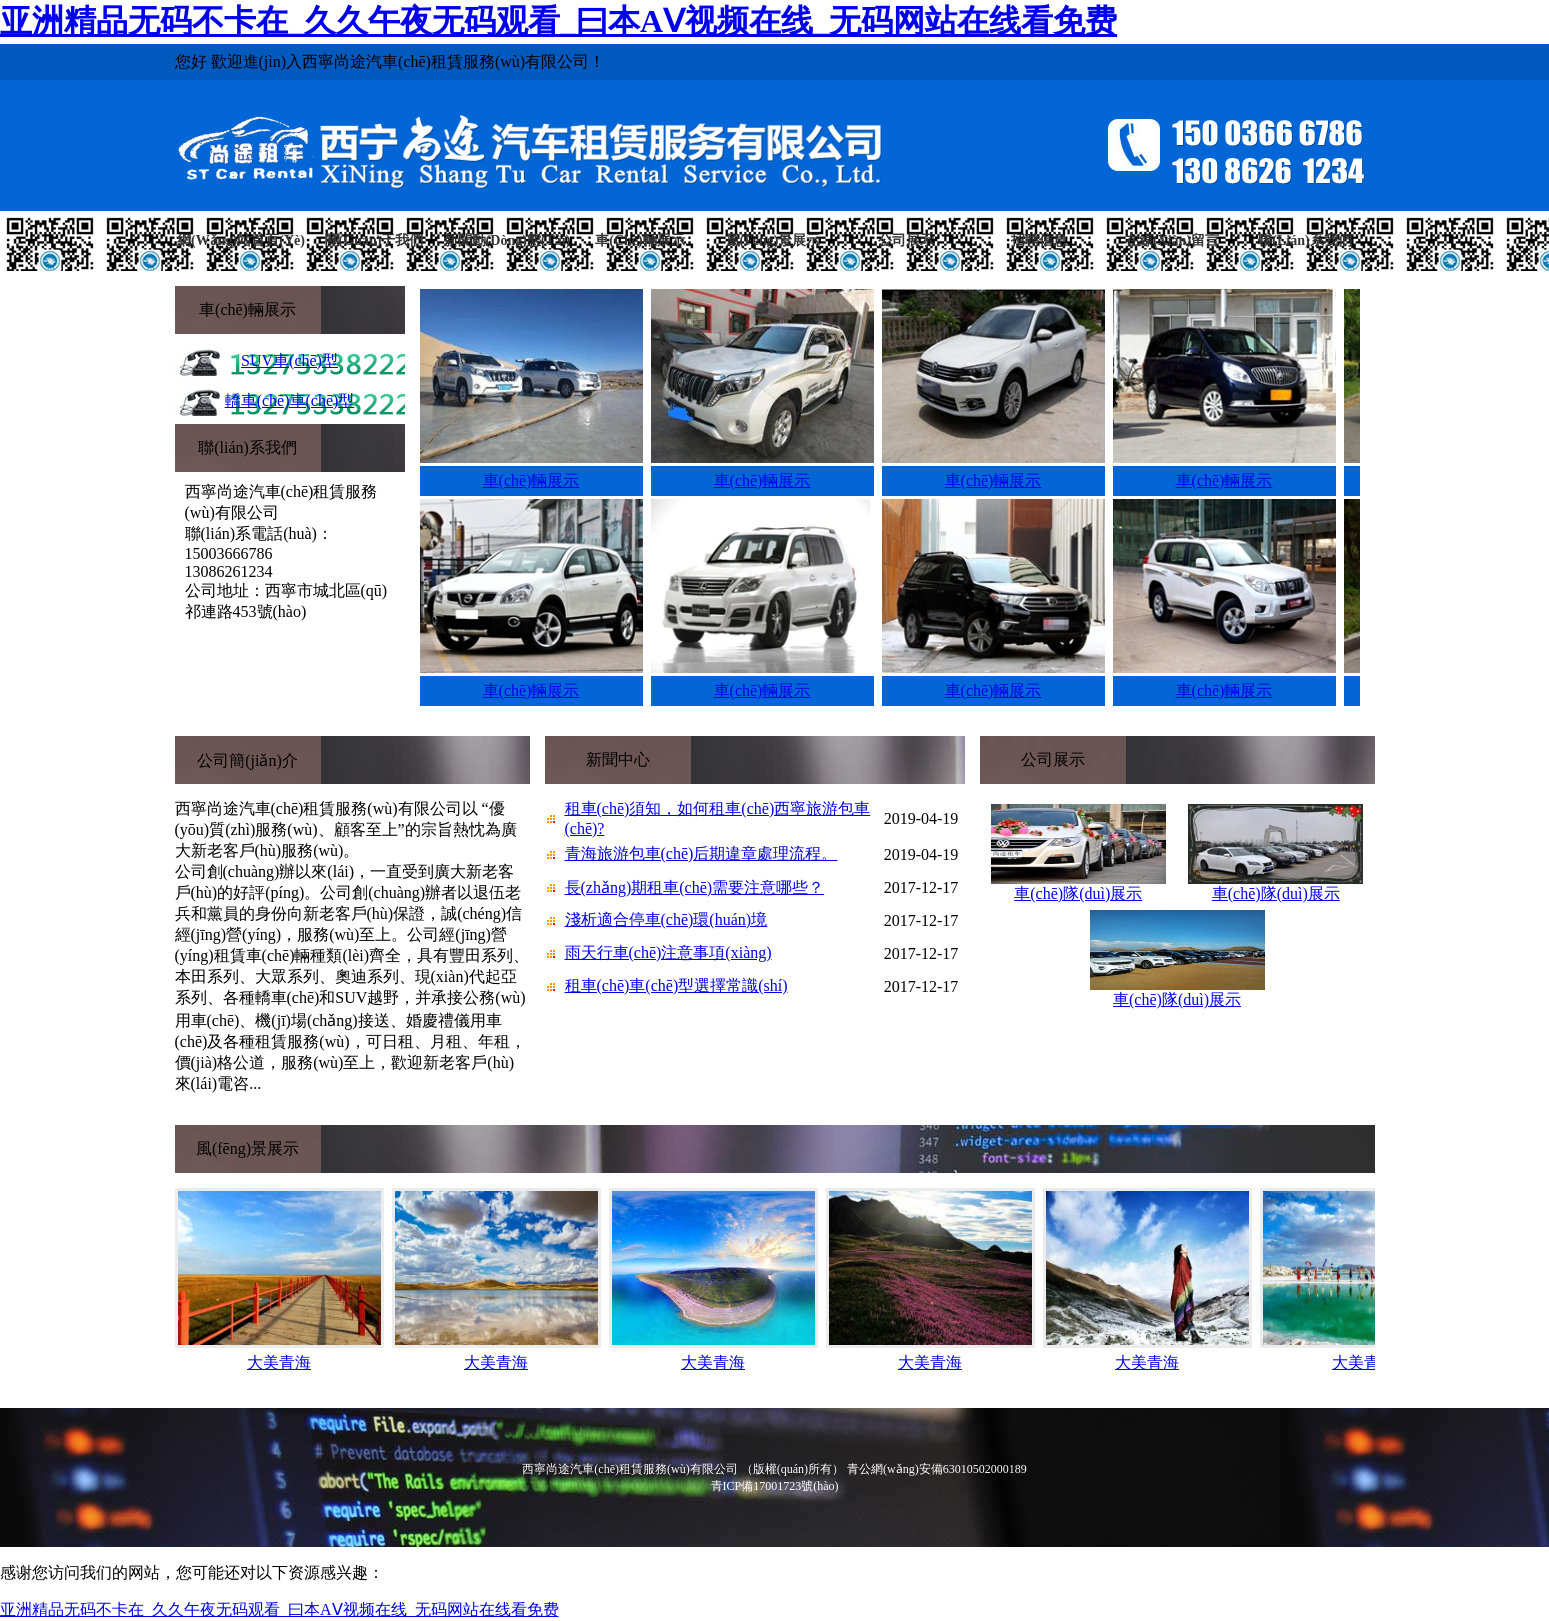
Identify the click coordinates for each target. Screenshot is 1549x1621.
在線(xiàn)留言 (1172, 240)
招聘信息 (1039, 240)
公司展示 (906, 240)
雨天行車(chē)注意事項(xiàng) (668, 952)
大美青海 (279, 1362)
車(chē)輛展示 (639, 240)
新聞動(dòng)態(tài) (507, 240)
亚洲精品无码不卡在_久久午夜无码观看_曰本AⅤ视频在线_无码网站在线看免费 (558, 21)
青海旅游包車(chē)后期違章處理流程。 (701, 853)
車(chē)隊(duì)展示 (1078, 893)
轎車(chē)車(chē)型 (290, 400)
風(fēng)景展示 (773, 240)
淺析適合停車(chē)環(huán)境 (666, 919)
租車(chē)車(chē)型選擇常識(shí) (676, 985)
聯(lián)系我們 (1304, 240)
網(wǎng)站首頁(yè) (241, 240)
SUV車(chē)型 (289, 360)
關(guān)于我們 (374, 240)
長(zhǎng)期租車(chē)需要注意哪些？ (695, 887)
